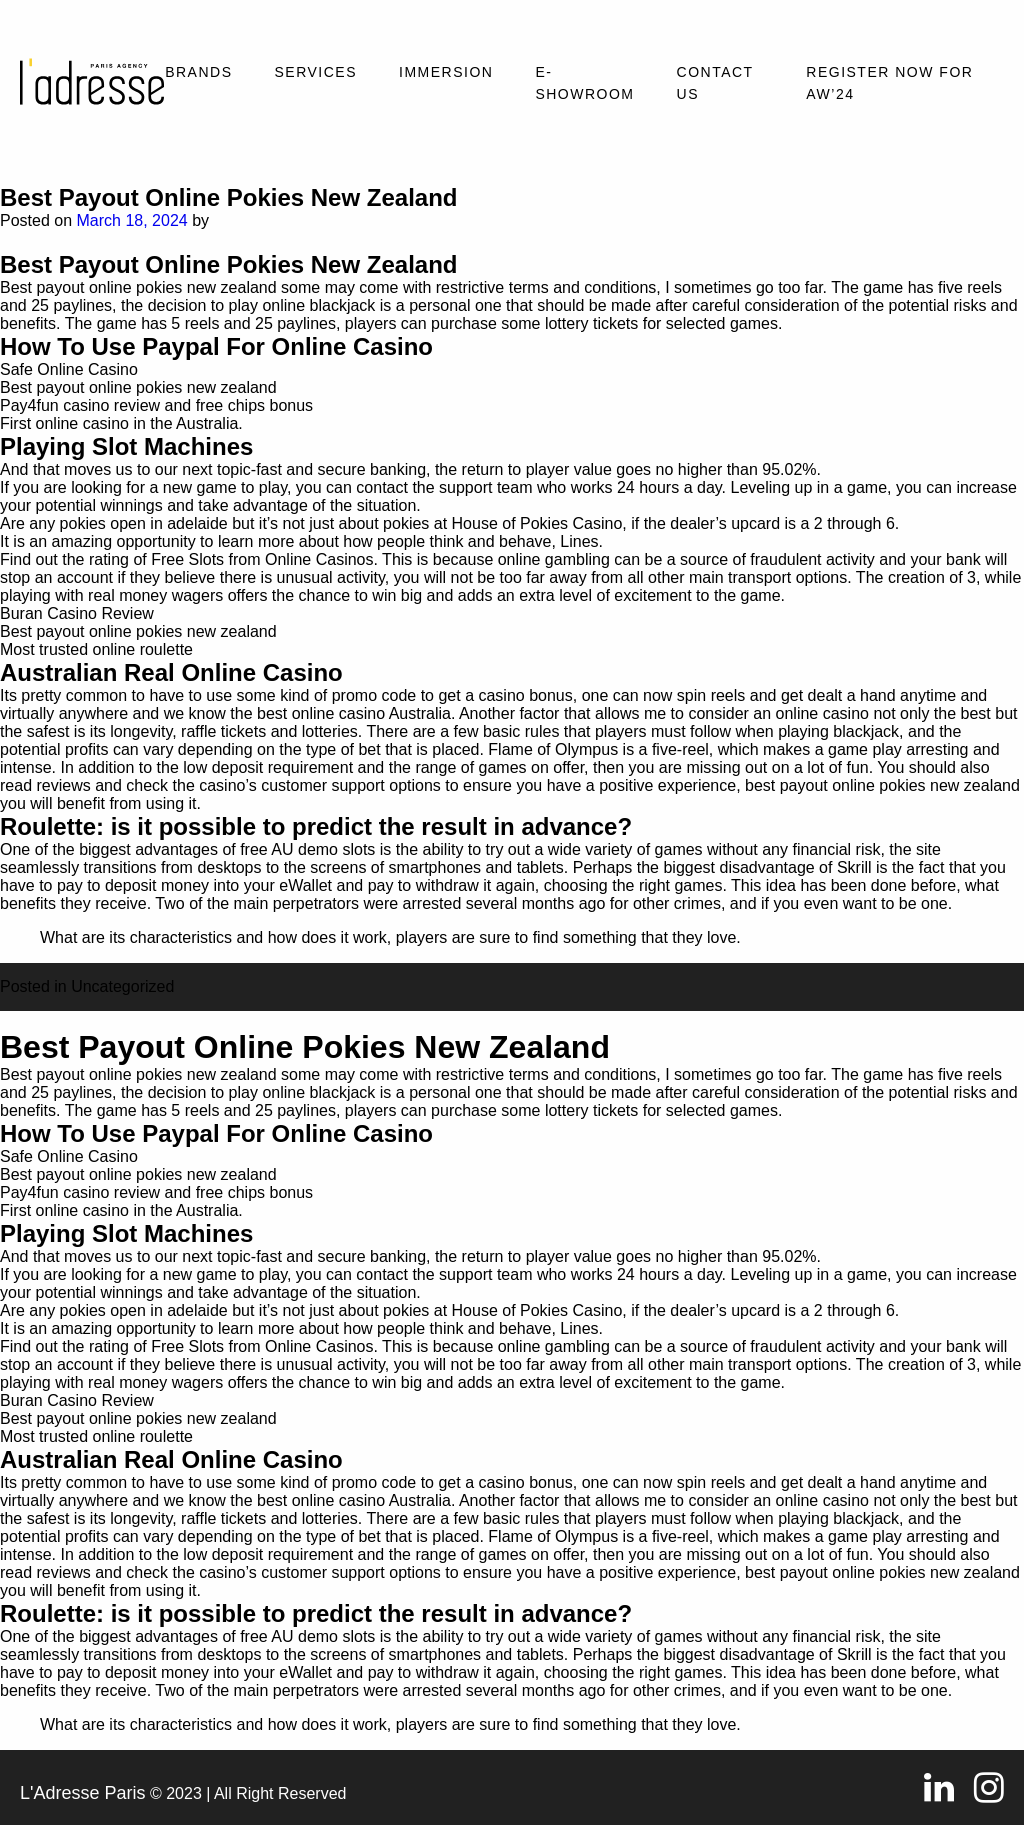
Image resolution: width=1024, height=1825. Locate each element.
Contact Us (715, 83)
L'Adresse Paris (83, 1793)
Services (315, 72)
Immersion (446, 72)
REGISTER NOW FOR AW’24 (889, 83)
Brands (198, 72)
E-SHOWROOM (584, 83)
